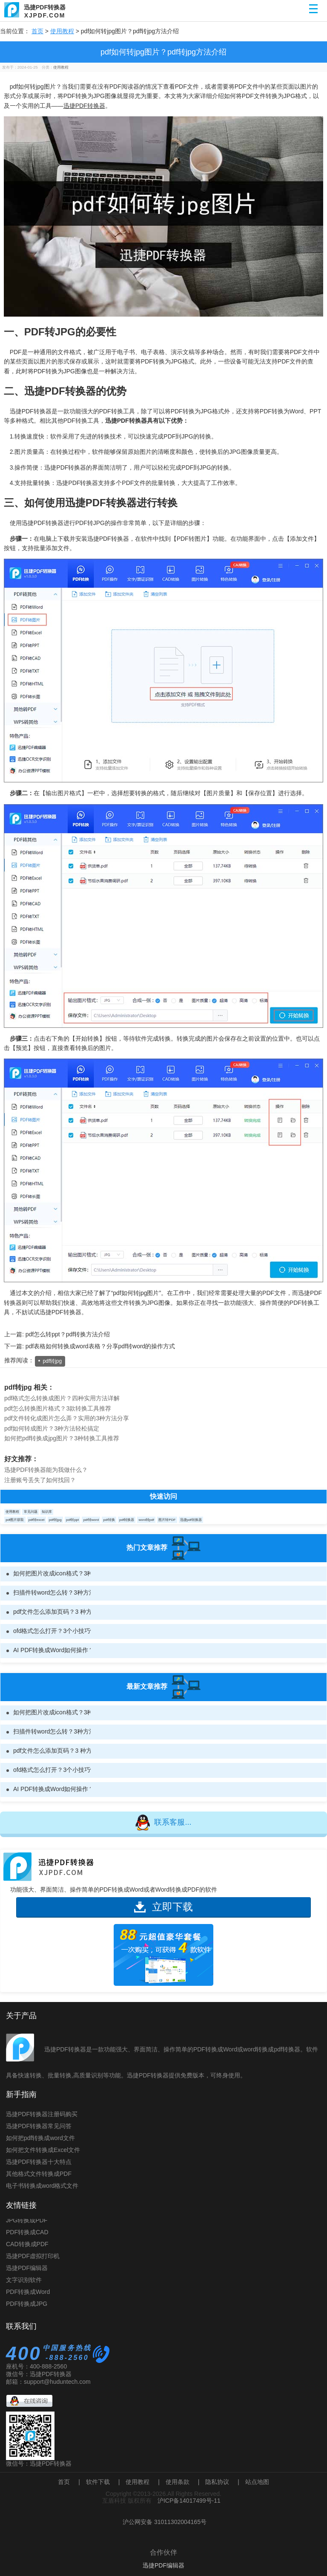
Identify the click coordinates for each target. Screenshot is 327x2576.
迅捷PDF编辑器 (27, 2270)
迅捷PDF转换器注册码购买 (41, 2114)
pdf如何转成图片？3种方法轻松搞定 (51, 1428)
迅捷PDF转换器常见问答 (39, 2126)
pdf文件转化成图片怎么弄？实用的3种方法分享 (66, 1418)
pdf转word (91, 1520)
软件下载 (98, 2481)
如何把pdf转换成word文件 (40, 2138)
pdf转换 (109, 1520)
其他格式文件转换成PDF (39, 2173)
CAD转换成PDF (27, 2247)
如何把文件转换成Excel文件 (43, 2149)
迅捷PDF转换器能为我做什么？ (46, 1469)
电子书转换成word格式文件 (42, 2185)
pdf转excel (37, 1520)
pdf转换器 (126, 1520)
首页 (37, 31)
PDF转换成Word (28, 2294)
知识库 (47, 1512)
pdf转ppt (72, 1520)
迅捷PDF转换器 (84, 105)
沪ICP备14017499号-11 (189, 2500)
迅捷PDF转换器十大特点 (39, 2161)
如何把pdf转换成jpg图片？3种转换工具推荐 (61, 1438)
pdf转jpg (52, 1361)
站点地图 (257, 2481)
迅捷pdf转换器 (191, 1520)
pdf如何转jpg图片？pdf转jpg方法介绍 (163, 52)
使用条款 (177, 2481)
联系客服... (163, 1822)
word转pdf (146, 1520)
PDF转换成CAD (27, 2235)
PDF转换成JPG (26, 2306)
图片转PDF (166, 1520)
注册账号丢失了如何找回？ (40, 1480)
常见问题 (30, 1512)
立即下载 (163, 1907)
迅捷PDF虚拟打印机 (33, 2259)
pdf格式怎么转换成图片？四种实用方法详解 (62, 1398)
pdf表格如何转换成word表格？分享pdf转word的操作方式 (100, 1346)
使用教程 (62, 31)
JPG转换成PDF (26, 2223)
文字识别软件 (24, 2282)
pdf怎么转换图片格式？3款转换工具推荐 (57, 1408)
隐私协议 (217, 2481)
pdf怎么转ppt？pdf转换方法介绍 (68, 1334)
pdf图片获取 (15, 1520)
